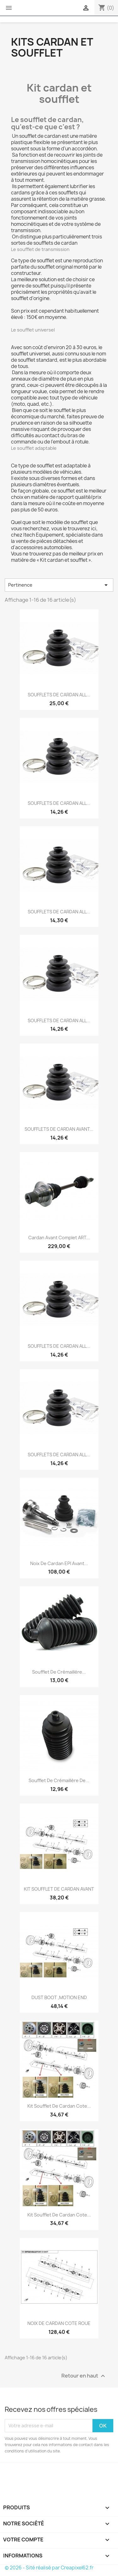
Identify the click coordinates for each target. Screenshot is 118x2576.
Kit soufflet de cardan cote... (59, 2106)
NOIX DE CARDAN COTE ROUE (59, 2323)
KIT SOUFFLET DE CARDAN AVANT (59, 1889)
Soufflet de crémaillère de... (59, 1780)
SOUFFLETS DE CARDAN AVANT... (59, 1129)
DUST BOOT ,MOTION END (59, 1997)
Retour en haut (84, 2376)
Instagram (28, 2472)
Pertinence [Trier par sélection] (59, 585)
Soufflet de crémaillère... (59, 1672)
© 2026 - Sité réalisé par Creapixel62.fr (49, 2567)
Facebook (10, 2472)
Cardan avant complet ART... (59, 1238)
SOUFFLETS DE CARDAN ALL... (59, 695)
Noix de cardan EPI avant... (59, 1563)
